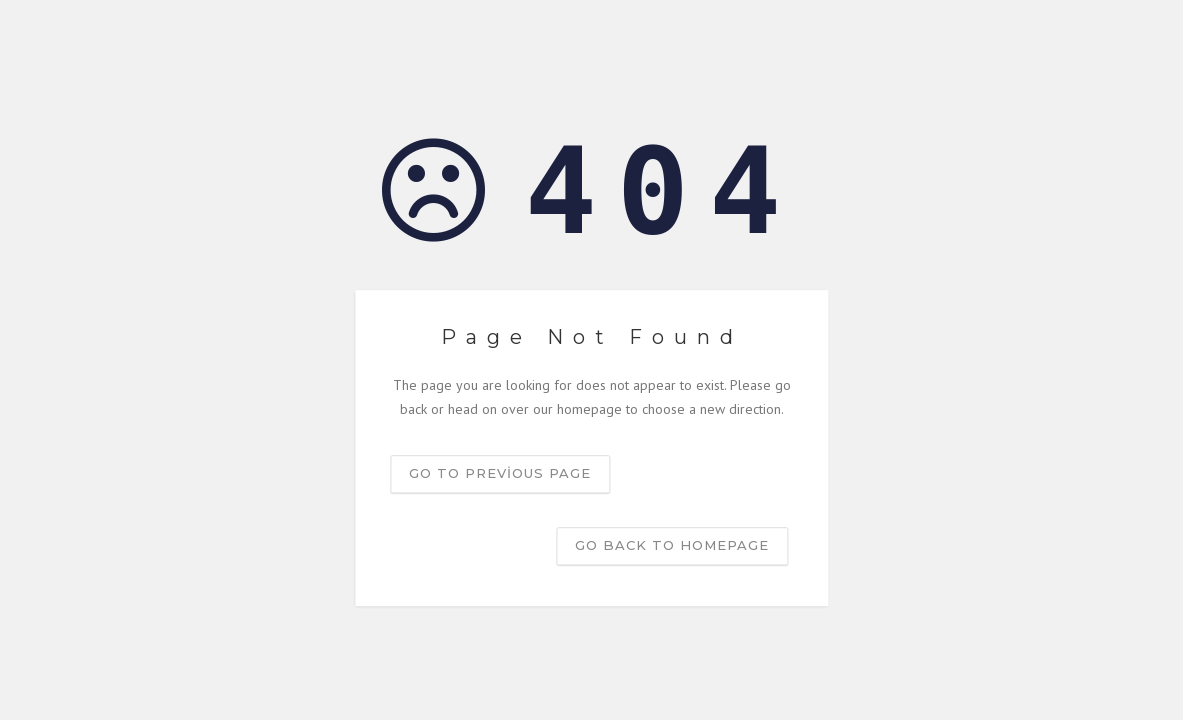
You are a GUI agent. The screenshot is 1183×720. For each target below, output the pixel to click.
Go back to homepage (672, 545)
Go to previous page (500, 473)
